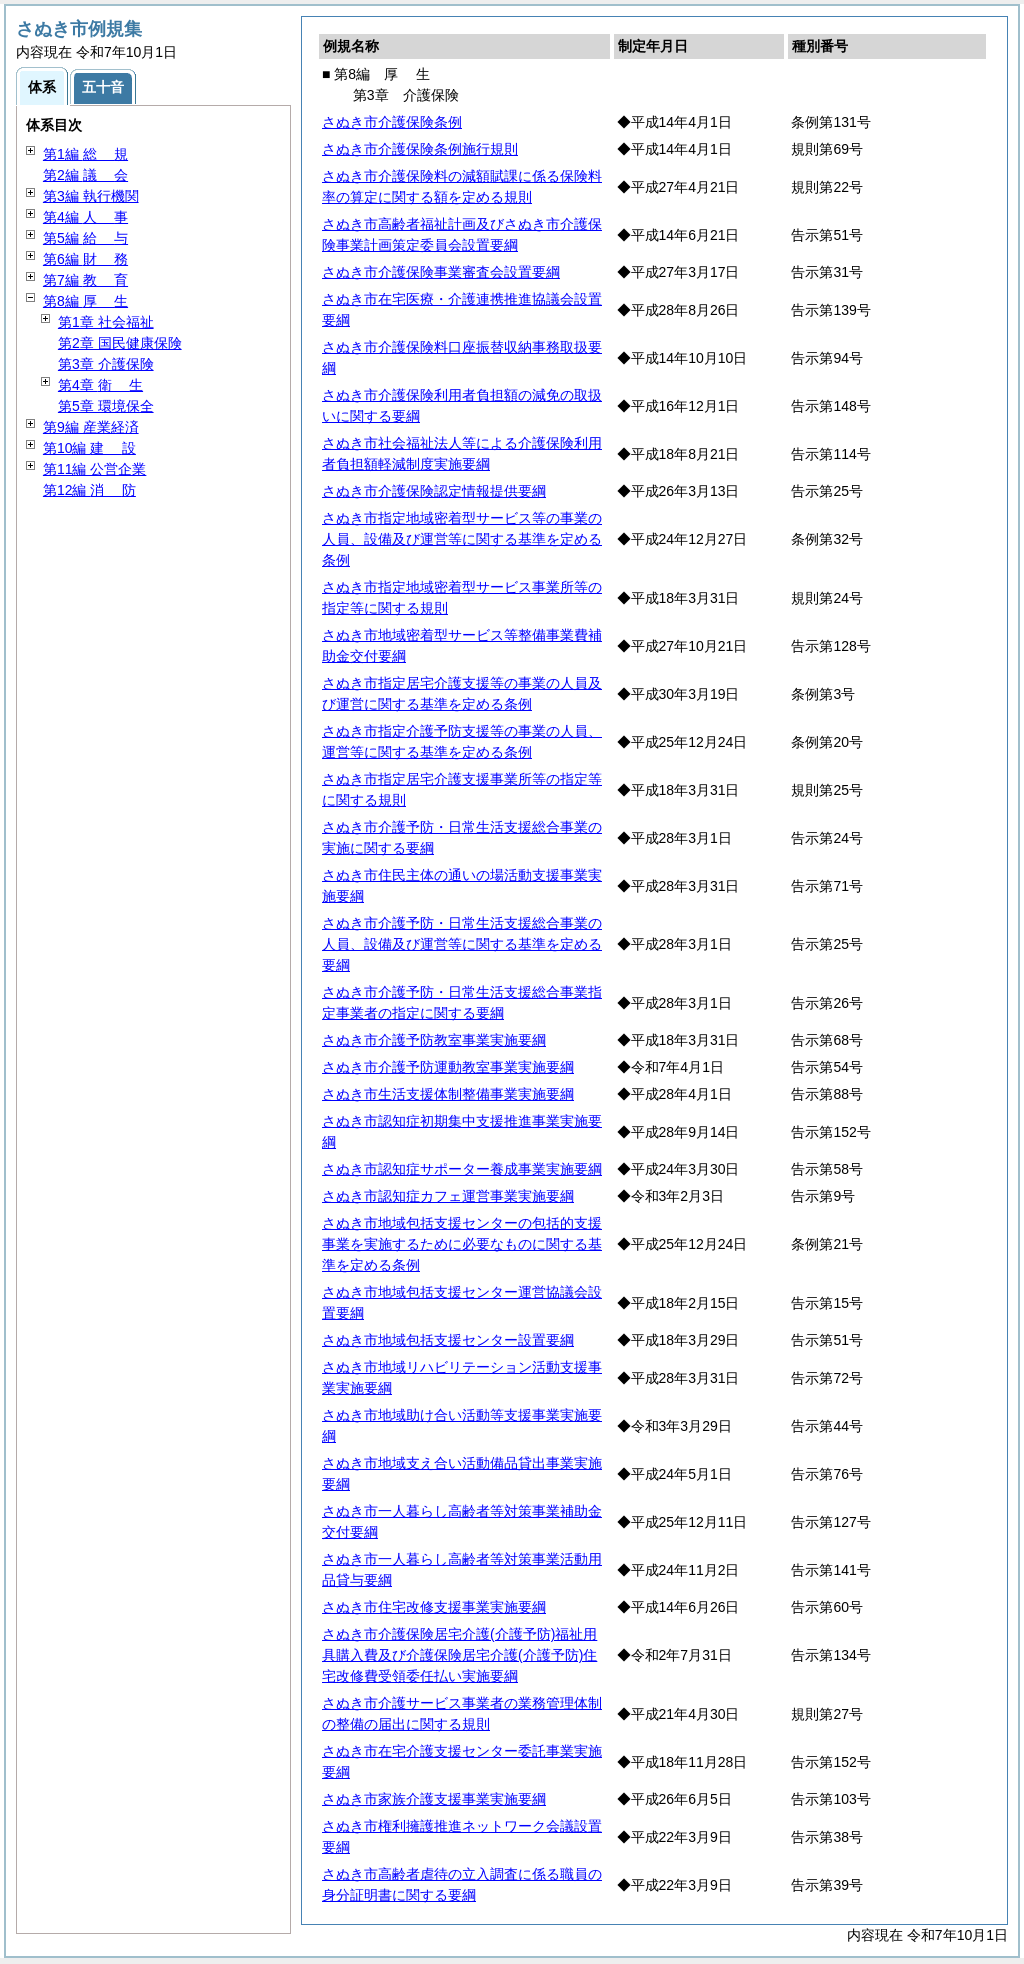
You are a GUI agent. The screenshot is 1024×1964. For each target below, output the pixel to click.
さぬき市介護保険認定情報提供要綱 (434, 491)
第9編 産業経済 (91, 427)
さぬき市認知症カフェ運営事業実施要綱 (448, 1196)
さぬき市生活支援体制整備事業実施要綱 (448, 1094)
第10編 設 (89, 448)
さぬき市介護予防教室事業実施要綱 (434, 1040)
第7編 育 (85, 280)
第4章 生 (100, 385)
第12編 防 (89, 490)
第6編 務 (85, 259)
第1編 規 (85, 154)
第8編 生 (85, 301)
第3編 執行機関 (91, 196)
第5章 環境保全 (106, 406)
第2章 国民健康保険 (120, 343)
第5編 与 (85, 238)
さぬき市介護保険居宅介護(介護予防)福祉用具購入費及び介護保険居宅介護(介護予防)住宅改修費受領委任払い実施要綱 (459, 1655)
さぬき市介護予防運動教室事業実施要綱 (448, 1067)
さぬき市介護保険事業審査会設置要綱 (441, 272)
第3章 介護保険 (106, 364)
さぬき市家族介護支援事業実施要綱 (434, 1799)
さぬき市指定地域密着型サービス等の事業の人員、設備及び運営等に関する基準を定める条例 (462, 539)
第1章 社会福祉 (106, 322)
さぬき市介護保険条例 (392, 122)
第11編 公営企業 (94, 469)
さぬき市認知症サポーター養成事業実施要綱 (462, 1169)
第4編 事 (85, 217)
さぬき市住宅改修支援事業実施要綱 (434, 1607)
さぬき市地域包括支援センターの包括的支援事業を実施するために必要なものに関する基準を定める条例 (462, 1244)
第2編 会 (85, 175)
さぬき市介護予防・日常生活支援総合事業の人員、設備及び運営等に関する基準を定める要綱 (462, 944)
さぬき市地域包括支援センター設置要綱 (448, 1340)
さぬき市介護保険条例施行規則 (420, 149)
